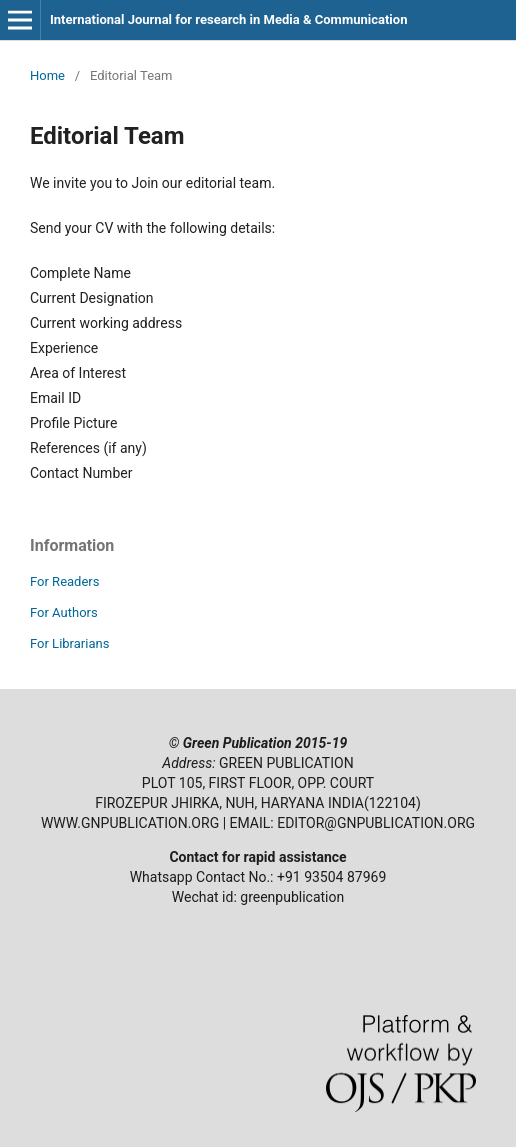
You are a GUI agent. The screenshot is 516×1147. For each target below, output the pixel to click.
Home (47, 75)
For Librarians (69, 643)
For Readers (65, 581)
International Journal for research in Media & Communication (228, 19)
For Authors (64, 612)
